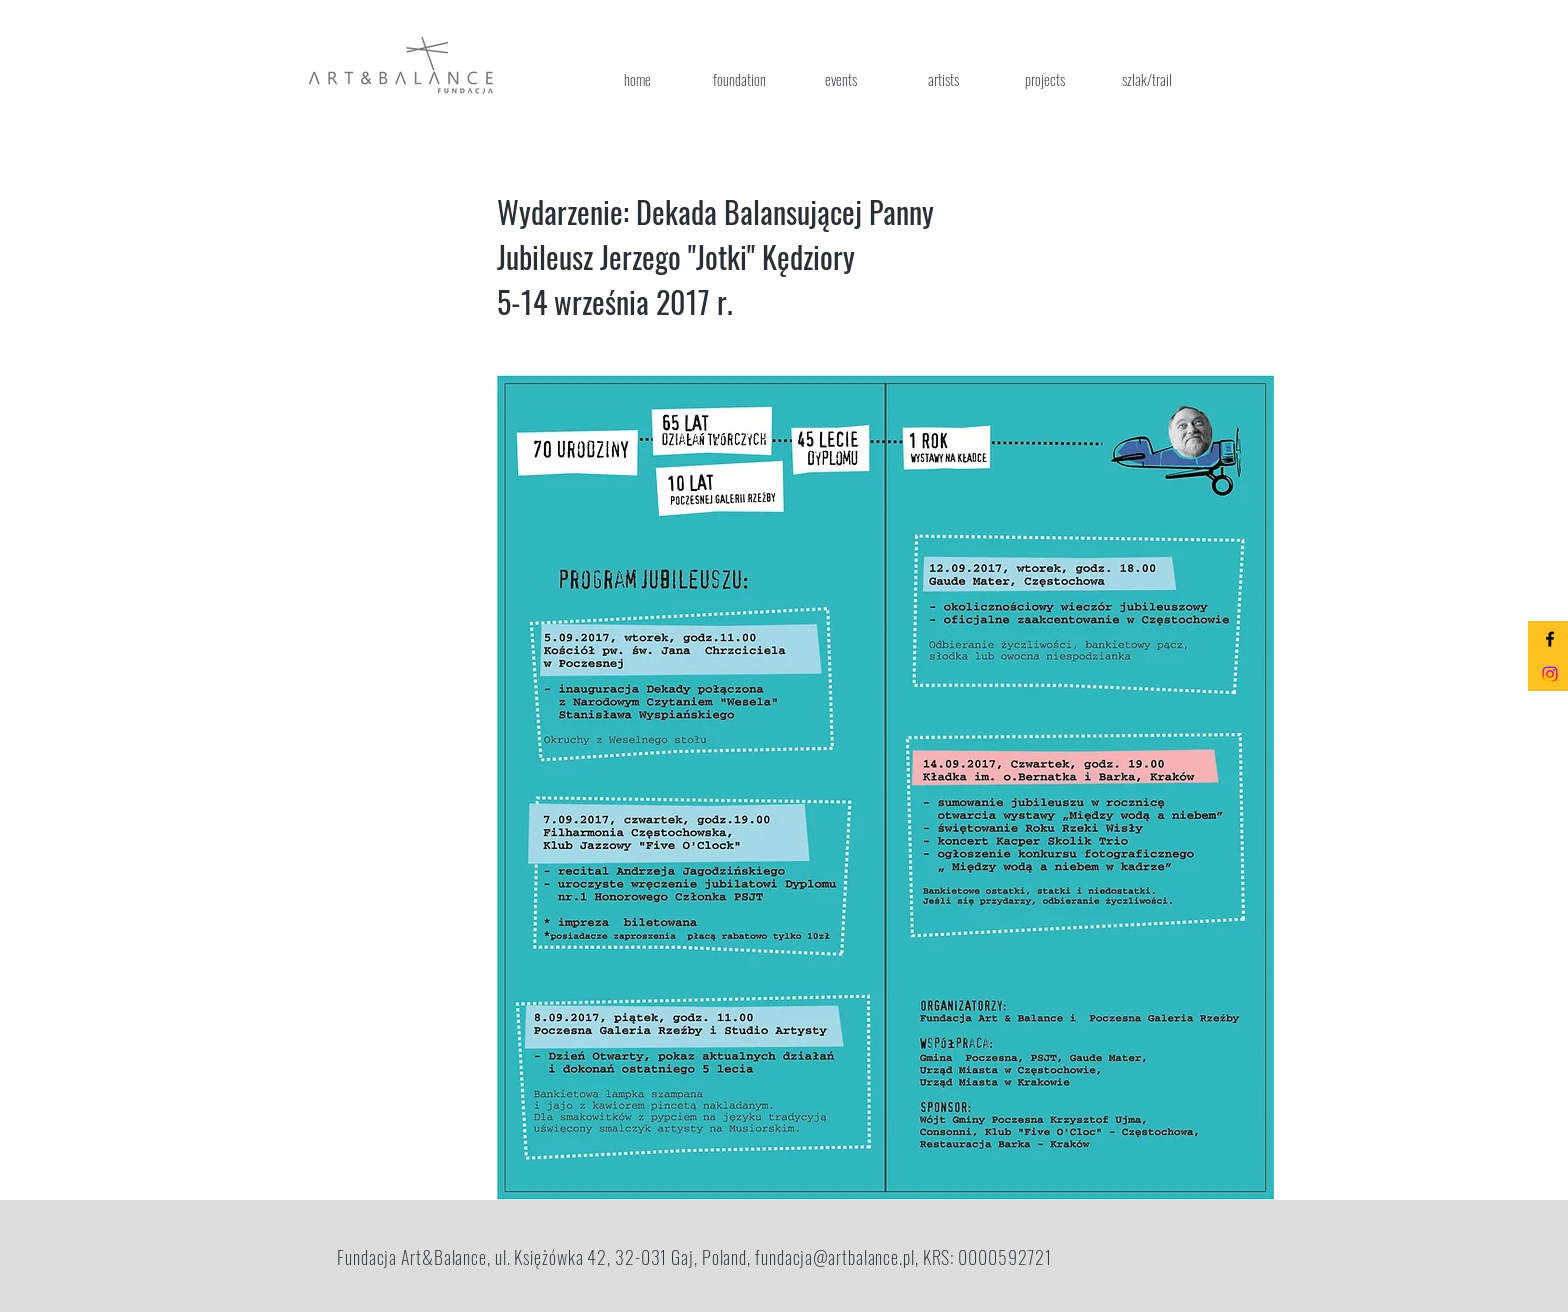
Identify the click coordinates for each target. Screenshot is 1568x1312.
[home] (637, 79)
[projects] (1045, 79)
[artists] (943, 79)
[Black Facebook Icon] (1550, 639)
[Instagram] (1550, 674)
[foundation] (739, 79)
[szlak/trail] (1147, 79)
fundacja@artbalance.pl (835, 1257)
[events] (841, 79)
